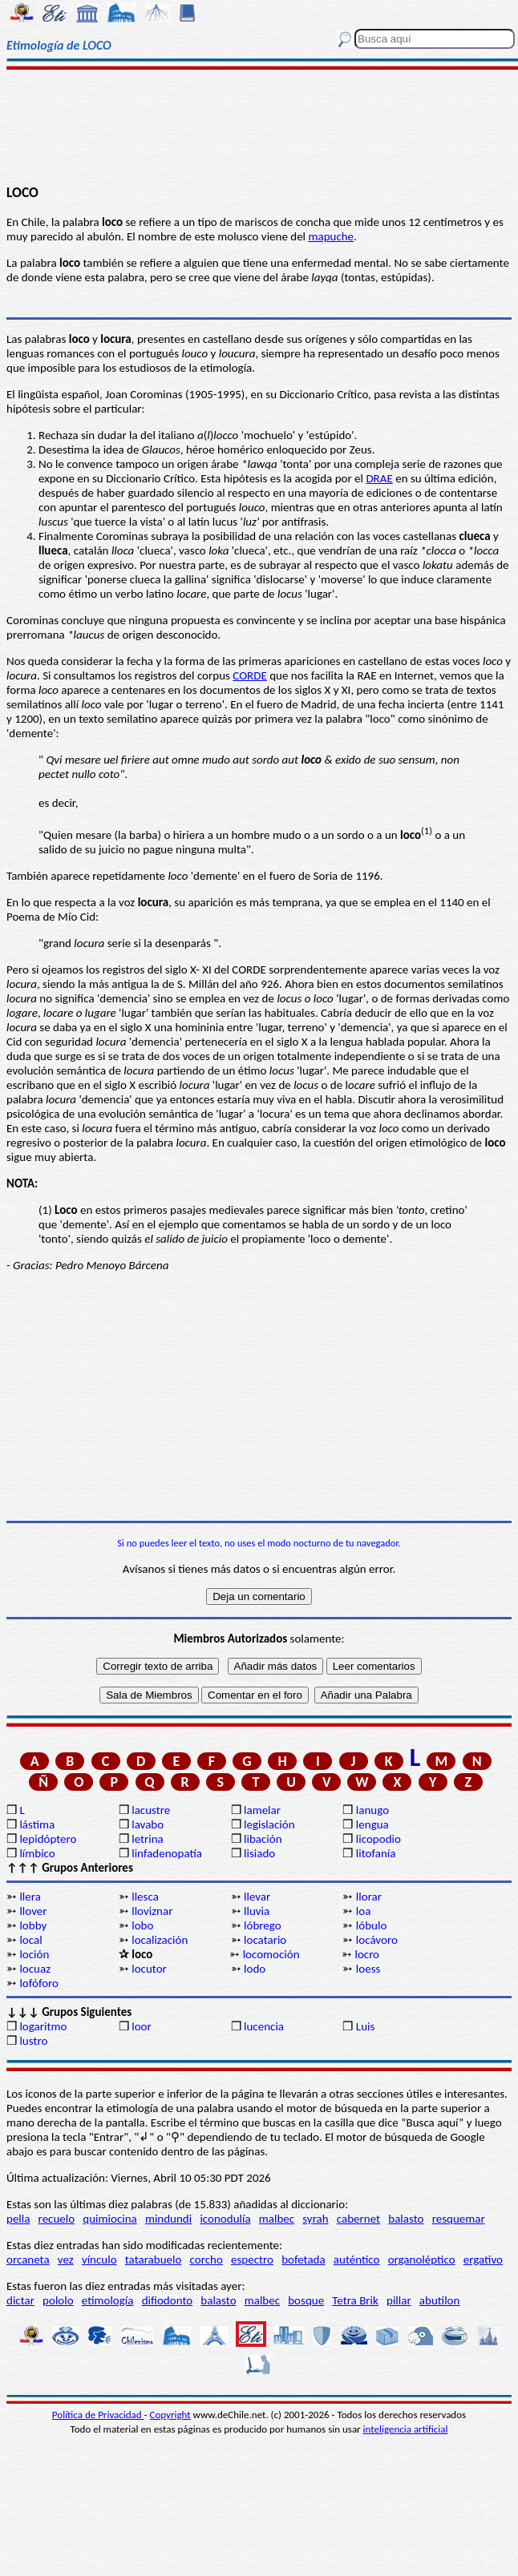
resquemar (458, 2218)
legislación (269, 1824)
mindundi (168, 2218)
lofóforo (39, 1983)
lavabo (148, 1824)
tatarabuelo (153, 2259)
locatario (265, 1940)
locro (366, 1954)
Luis (365, 2026)
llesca (145, 1896)
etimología (108, 2300)
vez (66, 2259)
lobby (33, 1925)
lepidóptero (47, 1839)
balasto (405, 2218)
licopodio (378, 1839)
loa (363, 1911)
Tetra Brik (355, 2300)
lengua (372, 1824)
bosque (306, 2300)
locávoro (377, 1940)
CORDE (250, 675)
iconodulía (225, 2218)
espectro (252, 2259)
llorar (369, 1896)
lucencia (264, 2026)
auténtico (357, 2259)
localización (160, 1940)
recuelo (56, 2218)
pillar (398, 2300)
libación (263, 1839)
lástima (37, 1824)
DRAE (379, 478)
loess (368, 1968)
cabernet (358, 2218)
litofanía (376, 1853)
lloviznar (152, 1911)
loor (142, 2026)
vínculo (99, 2259)
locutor (149, 1968)
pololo (58, 2300)
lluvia (256, 1911)
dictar (20, 2300)
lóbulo (371, 1925)
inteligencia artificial (405, 2429)
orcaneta (28, 2259)
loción (34, 1954)
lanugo (372, 1810)
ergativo (483, 2259)
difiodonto (167, 2300)
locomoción (271, 1954)
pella (18, 2218)
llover (33, 1911)
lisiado (259, 1853)
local (30, 1940)
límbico (37, 1853)
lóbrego (262, 1925)
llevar (257, 1896)
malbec (276, 2218)
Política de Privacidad (98, 2415)
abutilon (439, 2300)
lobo (142, 1925)
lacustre (151, 1810)
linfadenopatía (167, 1853)
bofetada (303, 2259)
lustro (33, 2041)
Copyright (170, 2415)
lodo (254, 1968)
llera (29, 1896)
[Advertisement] (259, 126)
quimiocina (109, 2218)
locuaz (35, 1968)
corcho (206, 2259)
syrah (315, 2218)
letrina (148, 1839)
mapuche (331, 236)
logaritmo (43, 2026)
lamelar (262, 1810)
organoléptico (421, 2259)
